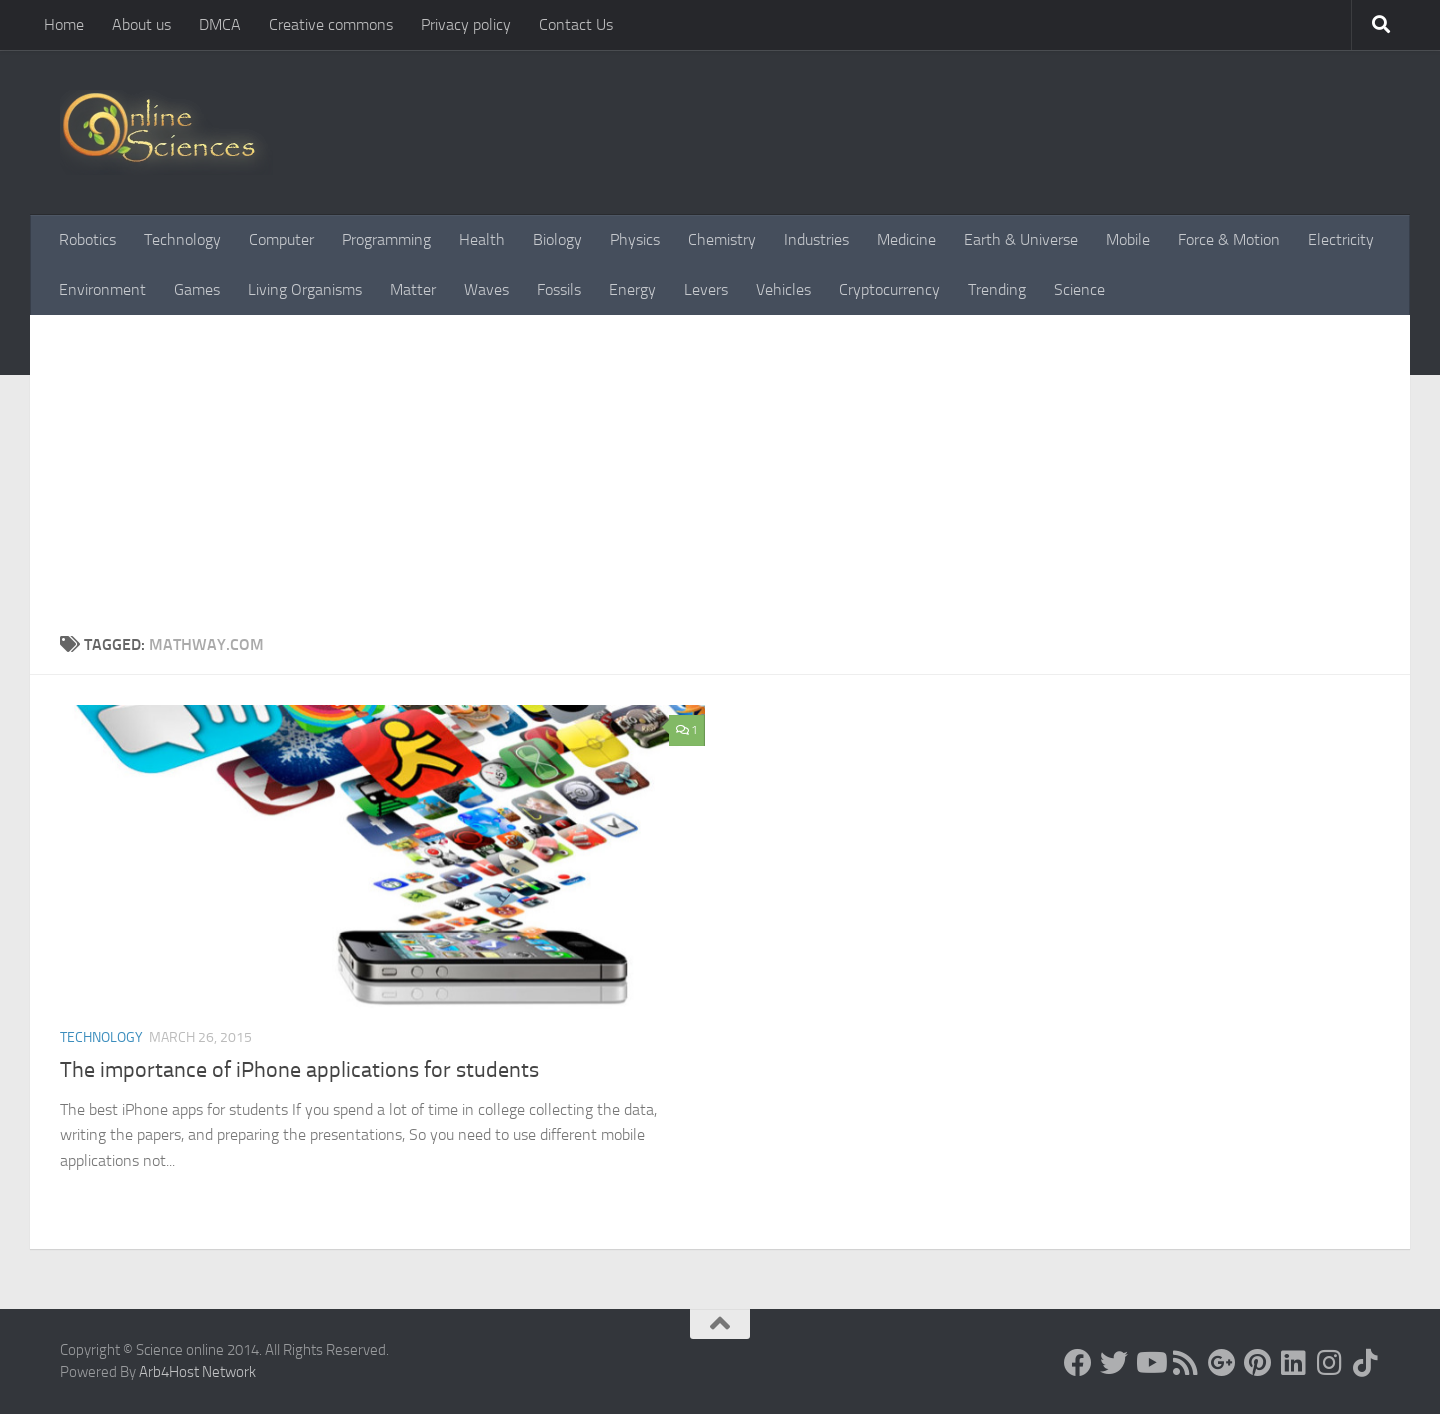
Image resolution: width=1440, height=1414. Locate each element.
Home (64, 24)
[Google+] (1222, 1363)
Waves (486, 289)
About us (141, 24)
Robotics (87, 239)
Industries (816, 239)
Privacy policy (466, 24)
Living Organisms (305, 289)
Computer (281, 239)
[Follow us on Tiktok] (1366, 1363)
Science (1079, 289)
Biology (557, 239)
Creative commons (331, 24)
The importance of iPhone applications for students (299, 1070)
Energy (632, 289)
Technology (182, 239)
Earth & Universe (1021, 239)
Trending (997, 289)
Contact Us (576, 24)
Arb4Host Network (197, 1372)
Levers (706, 289)
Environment (102, 289)
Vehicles (783, 289)
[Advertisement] (720, 483)
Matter (413, 289)
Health (482, 239)
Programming (386, 239)
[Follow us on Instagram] (1330, 1363)
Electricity (1341, 239)
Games (197, 289)
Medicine (906, 239)
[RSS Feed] (1186, 1363)
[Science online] (1078, 1363)
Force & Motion (1229, 239)
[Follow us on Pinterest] (1258, 1363)
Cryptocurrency (889, 289)
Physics (635, 239)
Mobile (1128, 239)
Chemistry (722, 239)
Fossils (559, 289)
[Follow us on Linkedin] (1294, 1363)
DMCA (220, 24)
